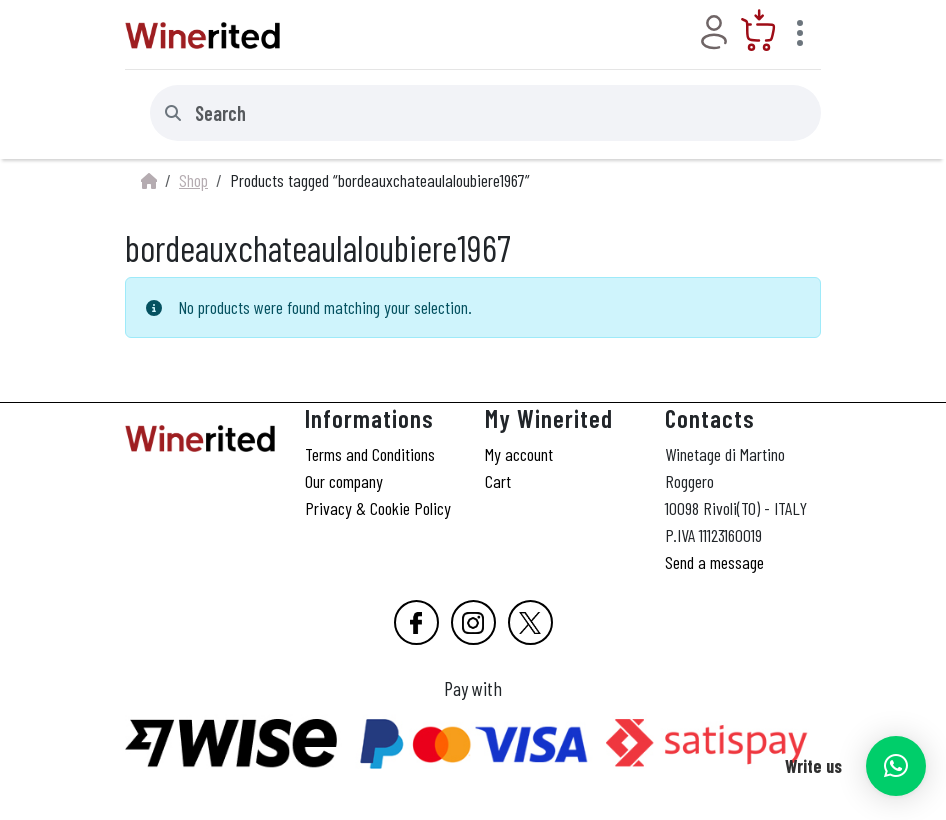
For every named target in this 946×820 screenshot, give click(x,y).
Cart (498, 481)
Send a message (714, 562)
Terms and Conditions (370, 454)
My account (519, 454)
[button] (896, 766)
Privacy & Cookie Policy (378, 508)
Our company (344, 481)
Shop (193, 180)
